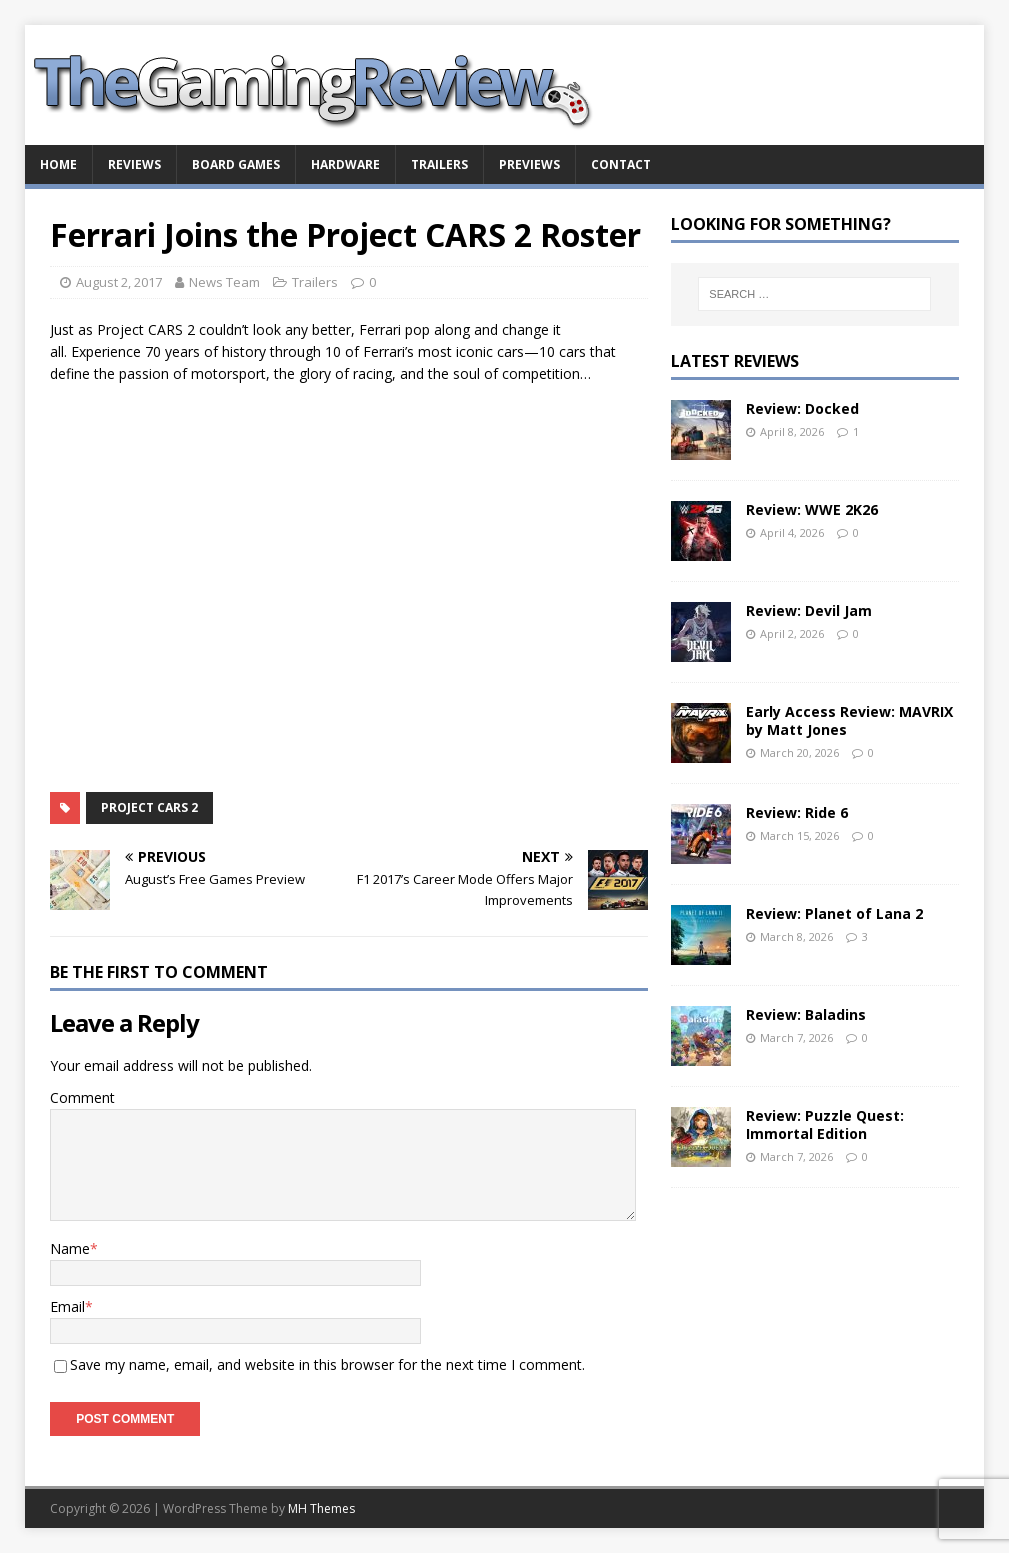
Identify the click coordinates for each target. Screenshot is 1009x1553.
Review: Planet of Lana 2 (834, 913)
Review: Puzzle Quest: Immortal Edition (825, 1124)
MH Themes (321, 1508)
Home (58, 164)
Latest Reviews (735, 361)
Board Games (236, 164)
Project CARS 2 (149, 807)
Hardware (345, 164)
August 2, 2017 (119, 282)
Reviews (134, 164)
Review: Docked (802, 408)
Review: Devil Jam (809, 610)
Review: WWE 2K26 (812, 509)
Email (67, 1306)
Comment (82, 1097)
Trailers (439, 164)
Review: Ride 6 (797, 812)
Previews (529, 164)
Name (70, 1248)
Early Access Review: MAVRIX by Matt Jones (849, 720)
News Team (224, 282)
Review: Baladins (806, 1014)
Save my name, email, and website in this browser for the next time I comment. (327, 1364)
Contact (621, 164)
